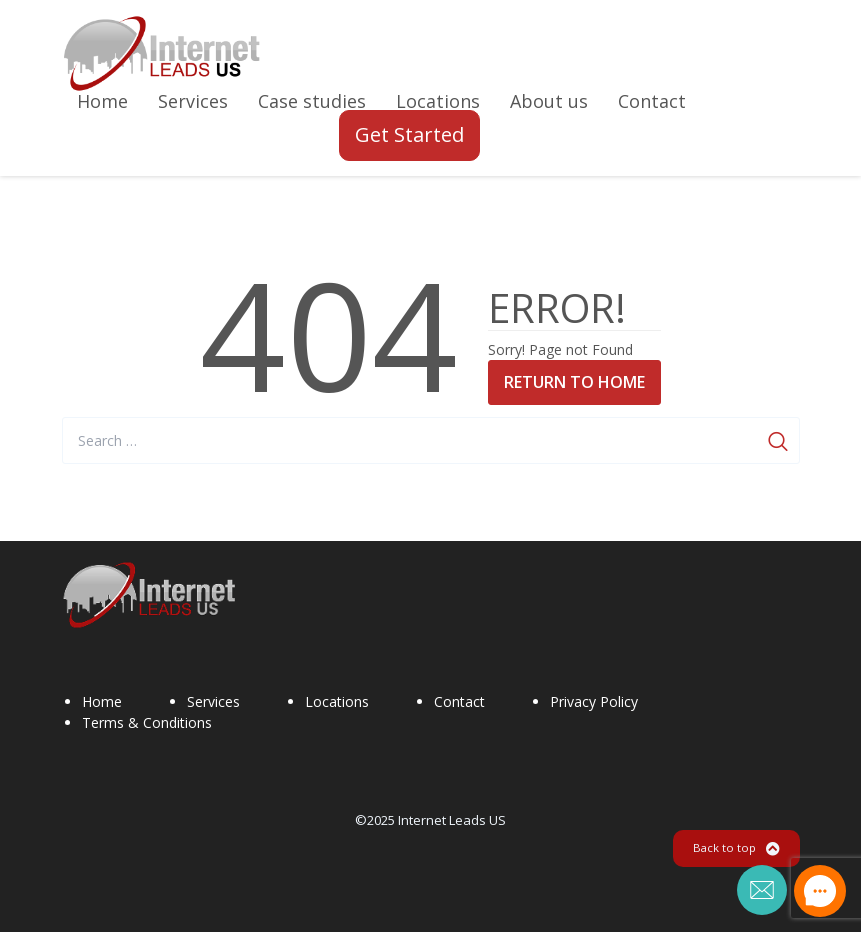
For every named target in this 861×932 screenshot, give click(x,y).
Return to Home (574, 382)
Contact (459, 701)
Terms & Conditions (147, 722)
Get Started (409, 134)
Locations (337, 701)
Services (213, 701)
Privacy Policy (594, 701)
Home (102, 701)
